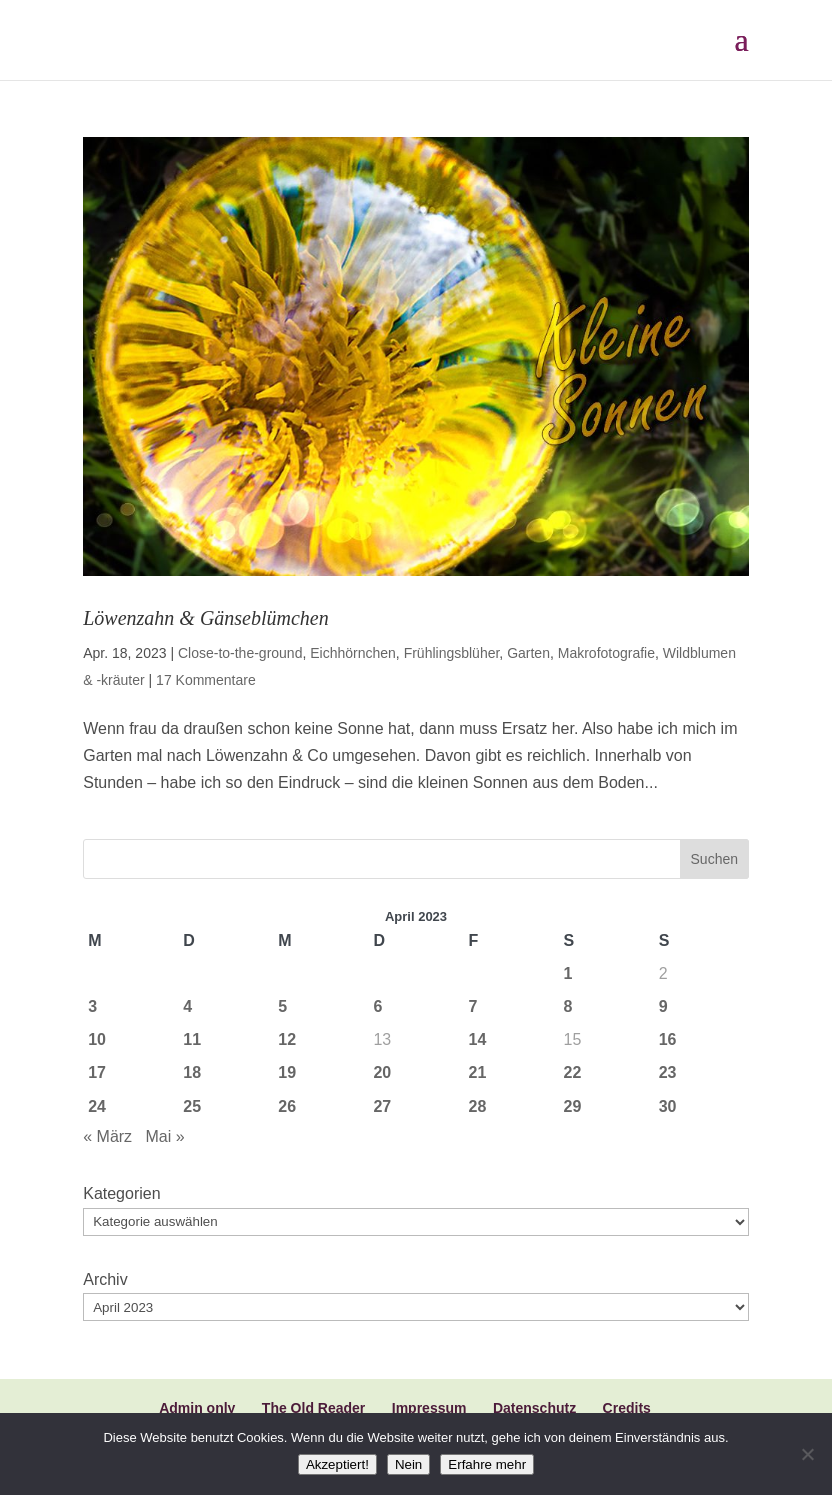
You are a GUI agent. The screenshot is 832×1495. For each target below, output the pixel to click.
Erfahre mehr (487, 1464)
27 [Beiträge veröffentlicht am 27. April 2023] (382, 1106)
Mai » (164, 1136)
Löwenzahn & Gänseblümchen (206, 618)
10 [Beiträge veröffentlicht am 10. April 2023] (97, 1039)
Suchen (714, 859)
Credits (627, 1408)
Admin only (197, 1408)
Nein (408, 1464)
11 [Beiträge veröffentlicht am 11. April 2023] (192, 1039)
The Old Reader (313, 1408)
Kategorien (121, 1193)
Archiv (105, 1279)
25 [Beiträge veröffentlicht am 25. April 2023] (192, 1106)
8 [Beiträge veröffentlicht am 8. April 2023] (568, 1006)
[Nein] (807, 1454)
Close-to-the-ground (240, 653)
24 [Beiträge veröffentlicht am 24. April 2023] (97, 1106)
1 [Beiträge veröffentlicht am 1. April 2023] (568, 973)
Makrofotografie (606, 653)
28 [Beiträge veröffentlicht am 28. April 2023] (478, 1106)
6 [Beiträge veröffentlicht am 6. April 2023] (377, 1006)
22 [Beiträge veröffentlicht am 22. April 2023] (573, 1072)
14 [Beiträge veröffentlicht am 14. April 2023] (478, 1039)
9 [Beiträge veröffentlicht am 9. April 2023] (663, 1006)
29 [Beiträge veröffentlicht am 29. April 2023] (573, 1106)
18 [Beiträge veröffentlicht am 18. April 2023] (192, 1072)
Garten (528, 653)
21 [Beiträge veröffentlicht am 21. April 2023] (478, 1072)
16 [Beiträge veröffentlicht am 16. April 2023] (668, 1039)
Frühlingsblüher (452, 653)
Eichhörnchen (353, 653)
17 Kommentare (206, 680)
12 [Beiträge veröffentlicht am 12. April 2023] (287, 1039)
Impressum (429, 1408)
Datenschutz (534, 1408)
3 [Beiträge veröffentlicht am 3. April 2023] (92, 1006)
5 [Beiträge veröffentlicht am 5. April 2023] (282, 1006)
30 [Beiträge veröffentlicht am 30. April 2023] (668, 1106)
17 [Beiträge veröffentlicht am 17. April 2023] (97, 1072)
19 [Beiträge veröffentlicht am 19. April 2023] (287, 1072)
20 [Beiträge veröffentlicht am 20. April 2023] (382, 1072)
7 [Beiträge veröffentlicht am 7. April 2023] (473, 1006)
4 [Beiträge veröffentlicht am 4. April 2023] (187, 1006)
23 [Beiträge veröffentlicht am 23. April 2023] (668, 1072)
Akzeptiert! (337, 1464)
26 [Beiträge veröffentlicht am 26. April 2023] (287, 1106)
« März (107, 1136)
